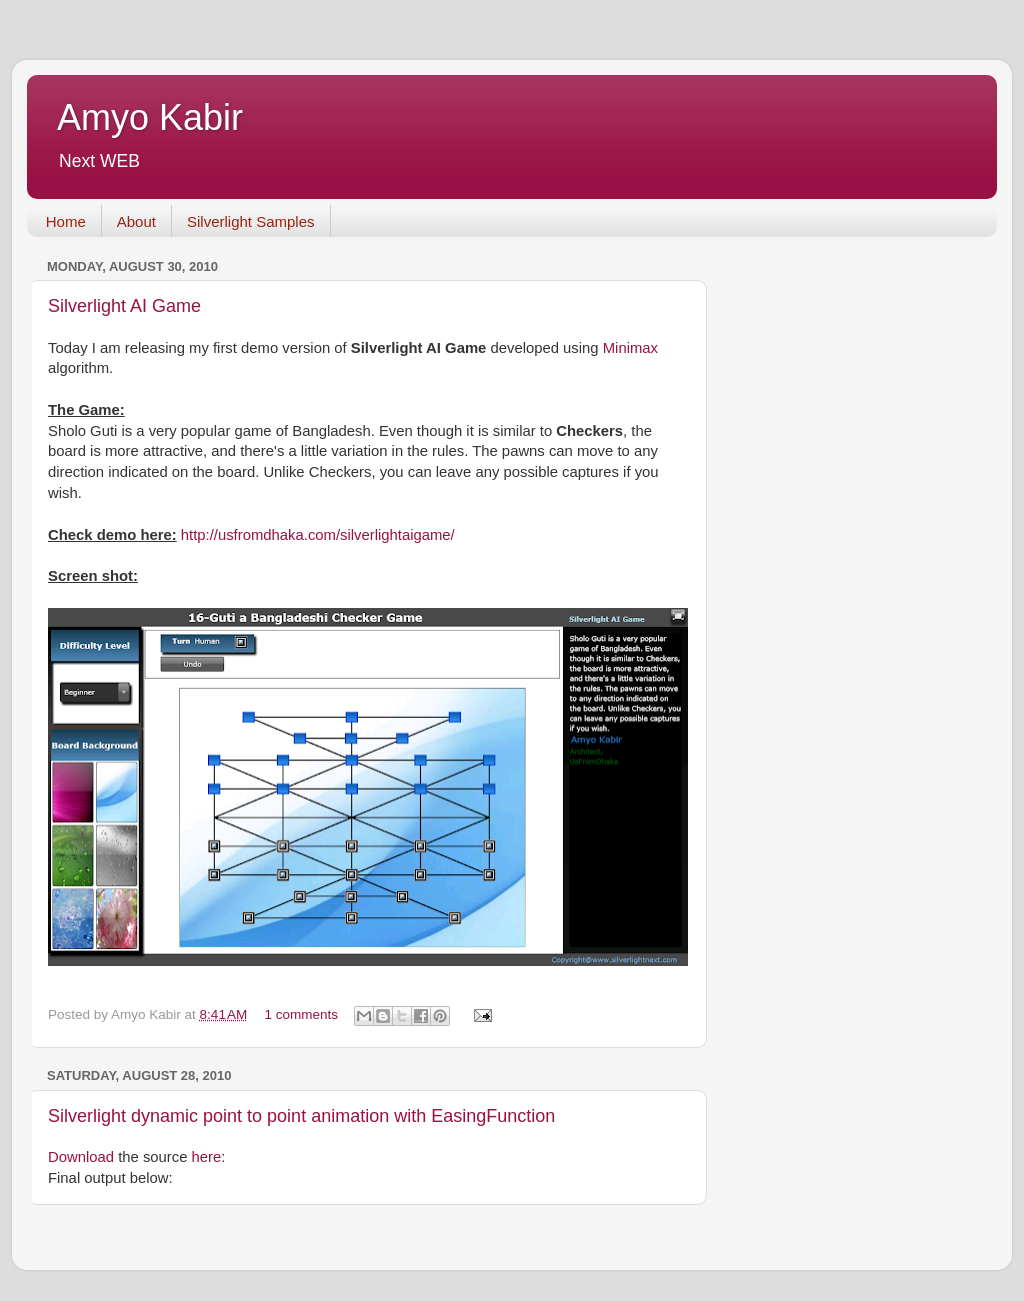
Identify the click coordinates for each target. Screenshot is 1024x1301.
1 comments (302, 1014)
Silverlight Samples (251, 221)
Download (81, 1157)
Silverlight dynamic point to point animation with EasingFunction (301, 1116)
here (207, 1157)
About (136, 221)
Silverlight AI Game (124, 306)
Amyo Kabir (150, 117)
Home (66, 221)
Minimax (630, 348)
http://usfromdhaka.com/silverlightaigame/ (318, 535)
